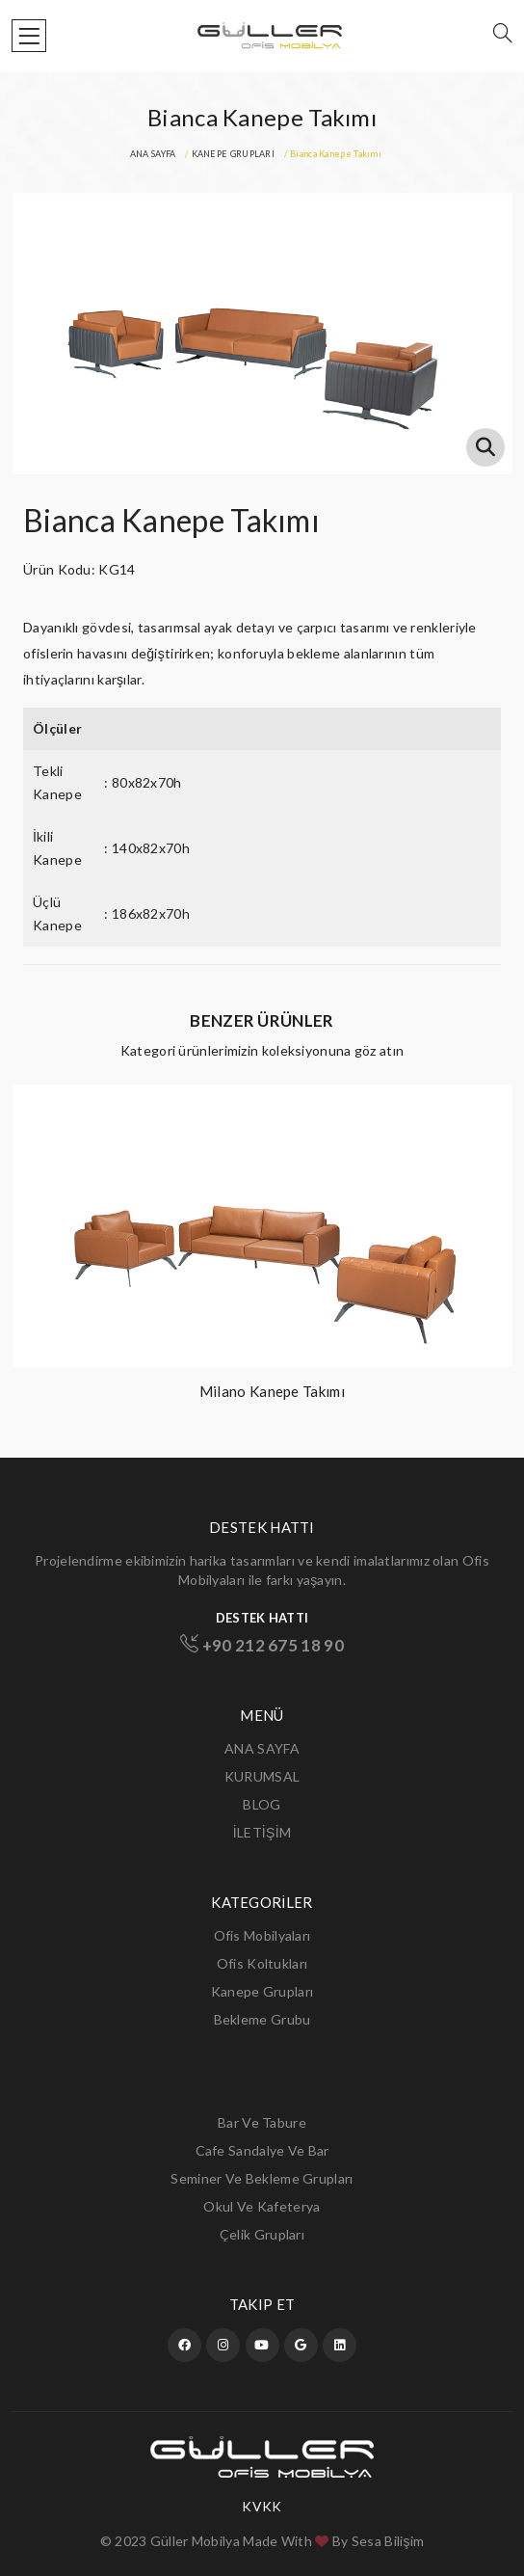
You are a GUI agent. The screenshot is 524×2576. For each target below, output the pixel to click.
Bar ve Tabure (262, 2122)
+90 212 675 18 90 (262, 1644)
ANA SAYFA (153, 153)
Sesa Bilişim (388, 2541)
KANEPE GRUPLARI (233, 153)
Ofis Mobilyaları (262, 1935)
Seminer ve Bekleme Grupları (261, 2178)
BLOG (261, 1804)
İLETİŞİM (262, 1832)
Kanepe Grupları (262, 1991)
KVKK (261, 2506)
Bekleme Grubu (262, 2019)
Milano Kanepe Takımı (272, 1391)
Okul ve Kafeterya (261, 2206)
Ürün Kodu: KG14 (79, 569)
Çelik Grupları (262, 2234)
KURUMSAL (262, 1776)
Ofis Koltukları (262, 1963)
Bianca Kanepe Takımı (171, 520)
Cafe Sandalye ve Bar (262, 2150)
